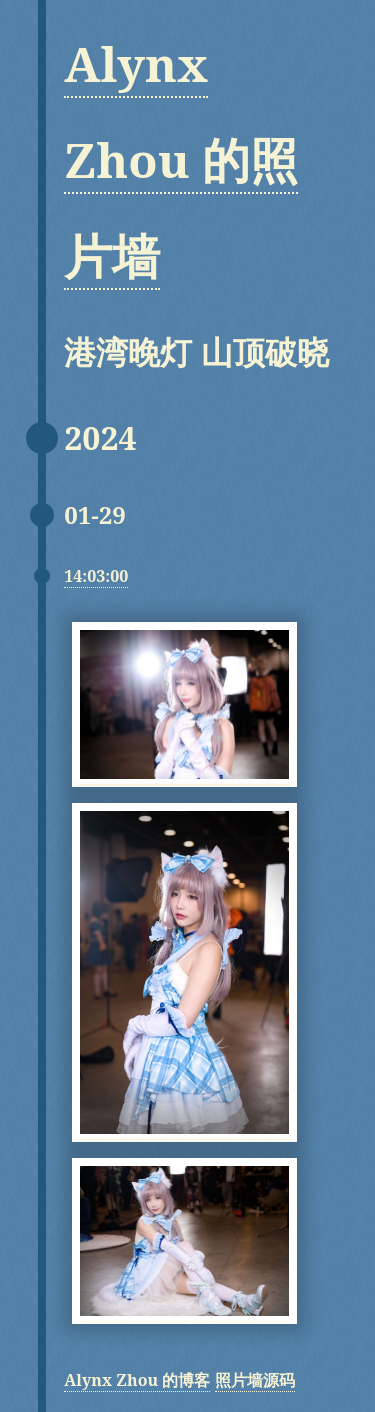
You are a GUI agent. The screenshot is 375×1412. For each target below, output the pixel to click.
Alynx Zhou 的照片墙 (181, 159)
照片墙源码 (255, 1380)
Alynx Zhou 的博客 (137, 1380)
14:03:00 (96, 576)
